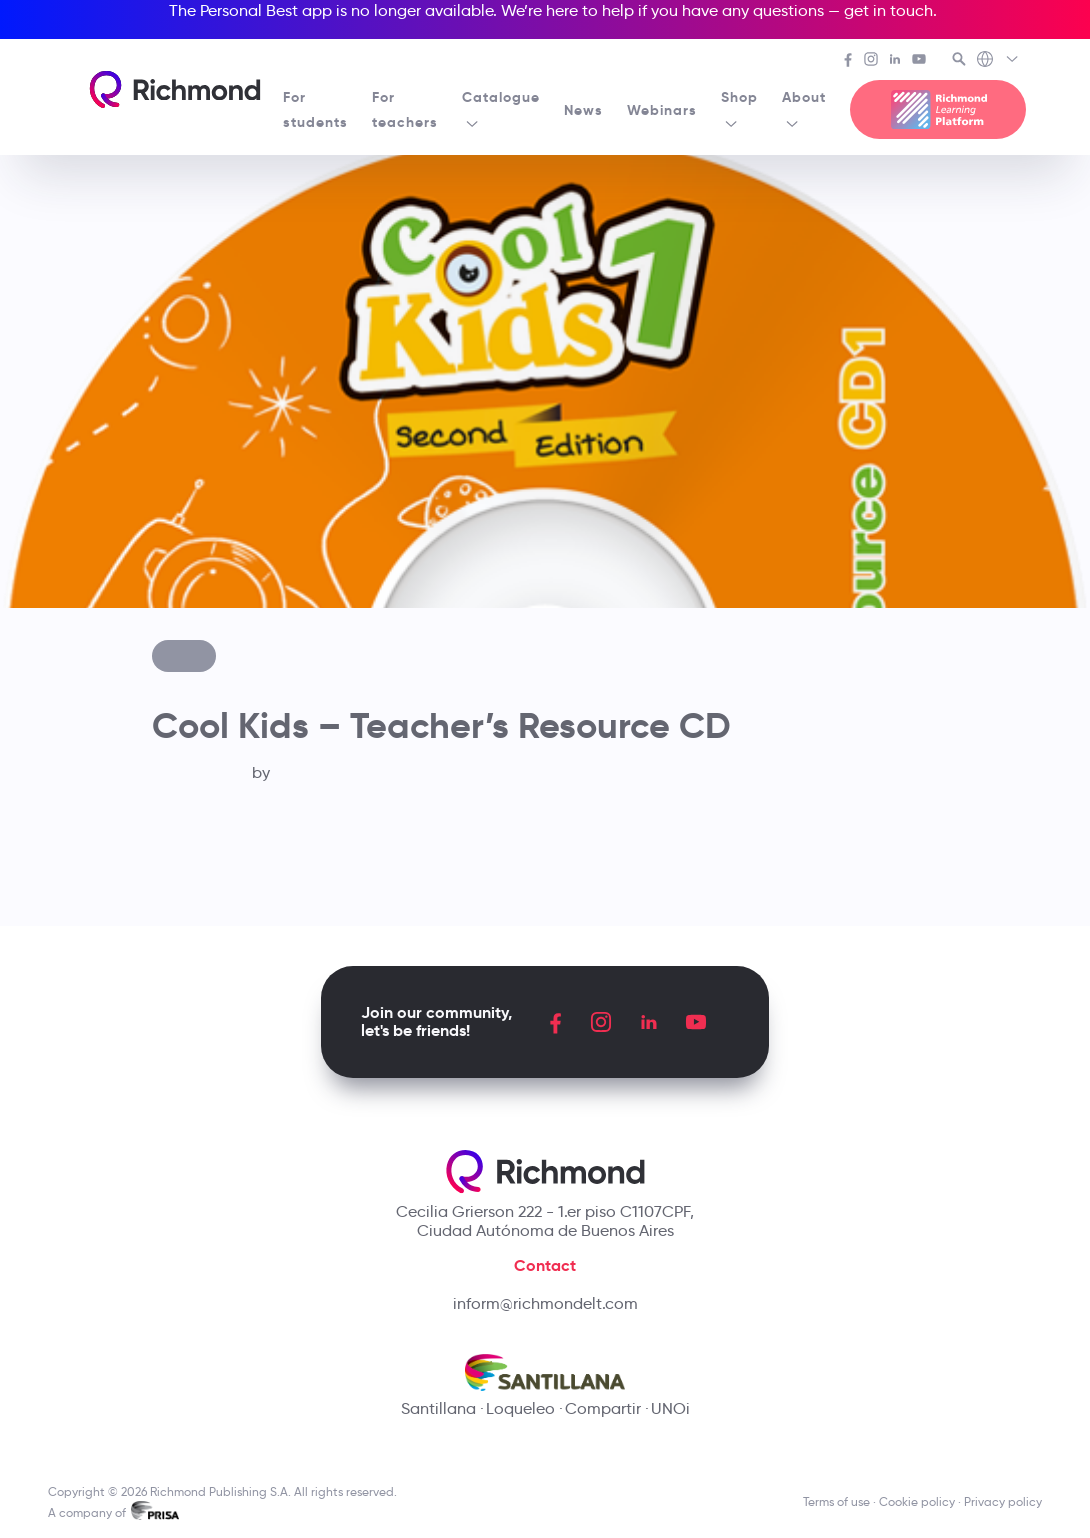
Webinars (662, 110)
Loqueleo (520, 1408)
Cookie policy (917, 1501)
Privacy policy (1003, 1501)
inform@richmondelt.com (545, 1303)
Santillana (438, 1408)
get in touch (888, 10)
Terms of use (836, 1501)
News (583, 110)
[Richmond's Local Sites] (998, 61)
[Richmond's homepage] (175, 89)
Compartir (603, 1408)
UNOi (670, 1408)
